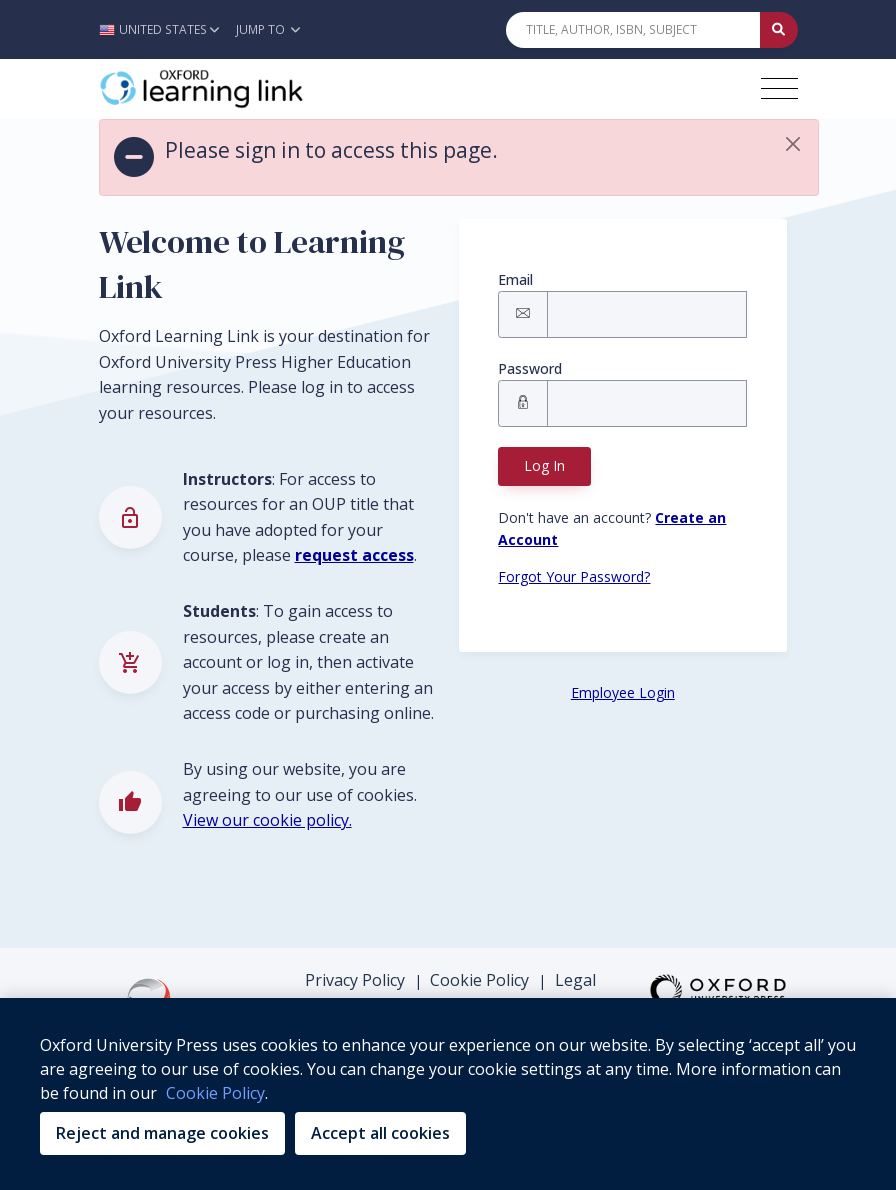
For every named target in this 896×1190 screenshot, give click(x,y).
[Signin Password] (647, 403)
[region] (448, 1094)
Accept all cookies (380, 1133)
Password (530, 368)
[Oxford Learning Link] (249, 89)
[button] (164, 29)
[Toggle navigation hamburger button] (779, 88)
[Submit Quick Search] (779, 30)
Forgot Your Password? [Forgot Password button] (574, 576)
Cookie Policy (479, 980)
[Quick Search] (633, 30)
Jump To (268, 29)
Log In (544, 465)
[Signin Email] (647, 314)
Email (515, 279)
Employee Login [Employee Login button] (623, 692)
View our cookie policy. (267, 820)
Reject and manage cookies (162, 1133)
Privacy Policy (355, 980)
